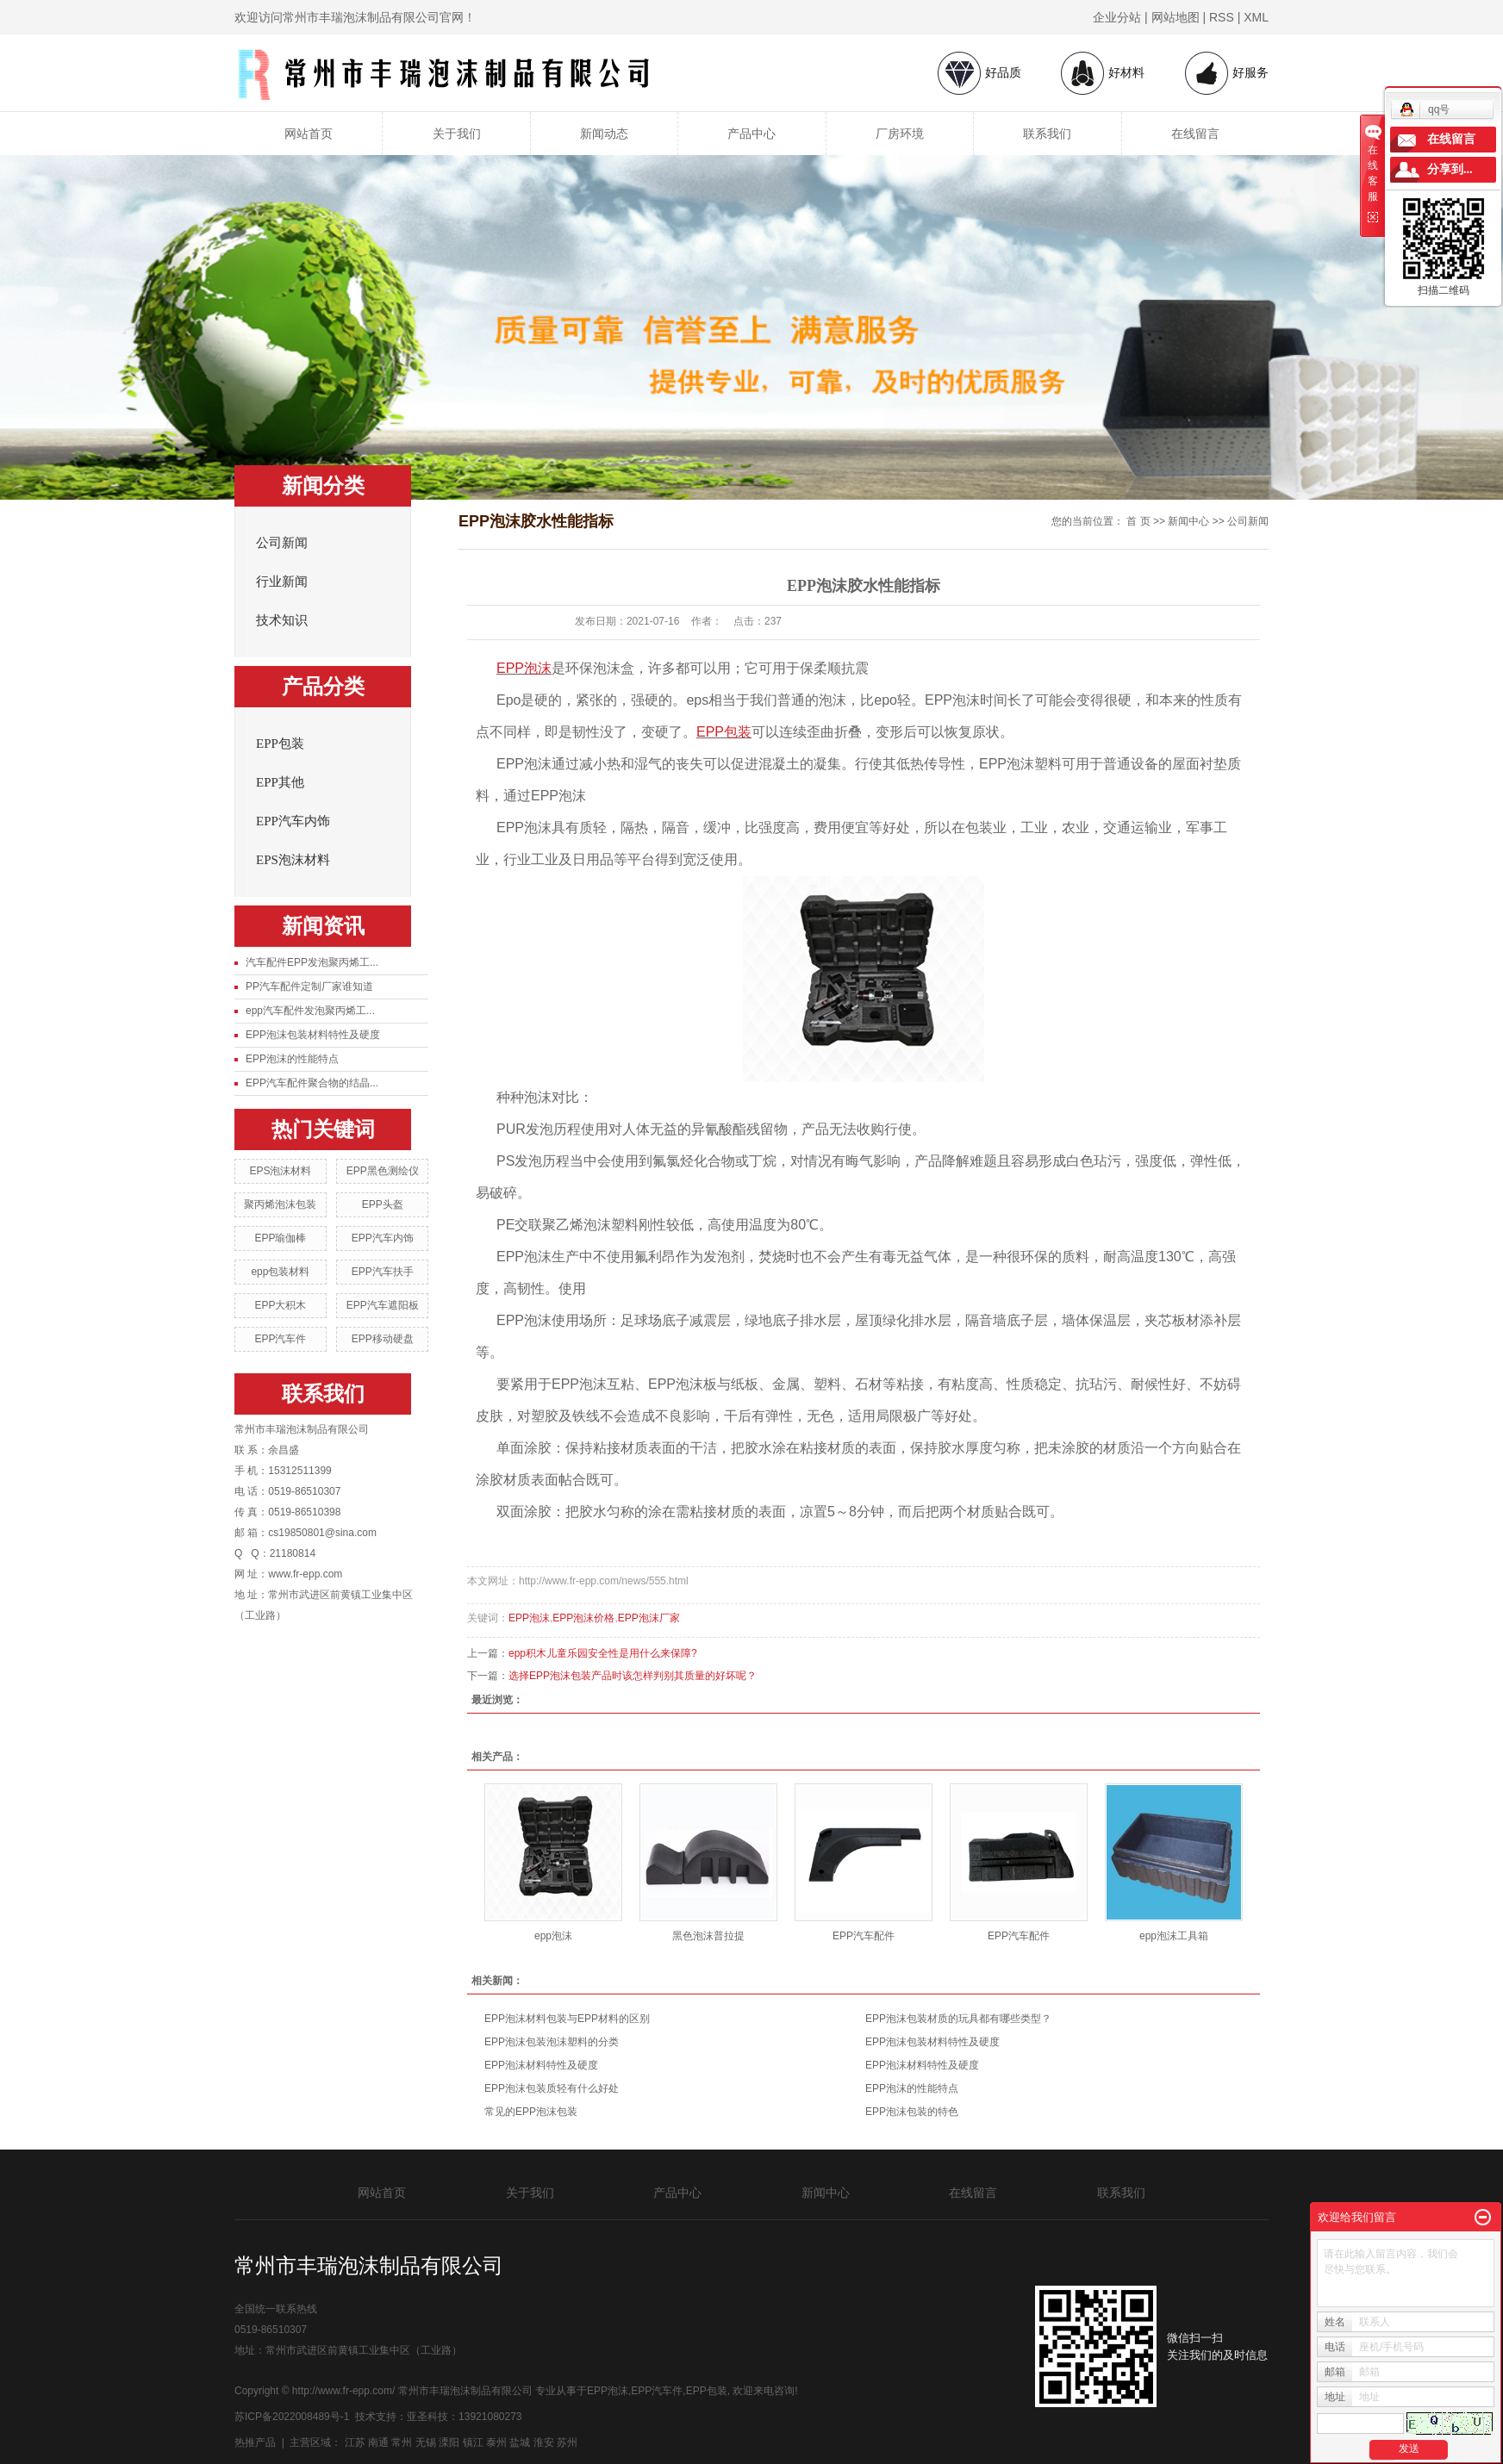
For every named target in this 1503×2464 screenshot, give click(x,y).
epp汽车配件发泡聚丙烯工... (310, 1011)
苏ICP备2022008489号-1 (291, 2417)
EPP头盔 (382, 1204)
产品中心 (751, 133)
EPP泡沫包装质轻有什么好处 (551, 2088)
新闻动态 (604, 133)
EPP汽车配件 (864, 1936)
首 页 (1138, 521)
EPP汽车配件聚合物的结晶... (312, 1083)
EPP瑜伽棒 (280, 1238)
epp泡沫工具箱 (1173, 1936)
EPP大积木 (280, 1305)
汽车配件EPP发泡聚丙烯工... (312, 962)
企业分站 (1117, 17)
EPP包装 (280, 743)
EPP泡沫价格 (583, 1618)
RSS (1221, 17)
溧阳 (449, 2442)
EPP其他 (280, 782)
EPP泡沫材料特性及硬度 (541, 2065)
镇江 (473, 2442)
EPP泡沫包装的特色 (911, 2112)
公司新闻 (282, 543)
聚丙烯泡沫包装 (280, 1204)
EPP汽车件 (280, 1339)
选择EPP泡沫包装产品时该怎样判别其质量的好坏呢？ (632, 1676)
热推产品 (255, 2442)
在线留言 (1195, 133)
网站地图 (1175, 17)
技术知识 (282, 620)
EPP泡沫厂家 (649, 1618)
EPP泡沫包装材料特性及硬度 (313, 1035)
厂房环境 (900, 133)
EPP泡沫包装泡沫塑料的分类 (551, 2042)
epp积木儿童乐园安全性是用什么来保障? (602, 1653)
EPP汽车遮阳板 (382, 1305)
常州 (401, 2442)
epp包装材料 (280, 1272)
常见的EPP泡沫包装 (530, 2112)
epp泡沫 (553, 1936)
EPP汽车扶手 (383, 1272)
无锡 (425, 2442)
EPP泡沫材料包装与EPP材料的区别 (567, 2019)
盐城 (519, 2442)
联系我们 (1047, 133)
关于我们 (457, 133)
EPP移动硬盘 (383, 1339)
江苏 (355, 2442)
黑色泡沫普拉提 (708, 1936)
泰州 (496, 2442)
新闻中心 (1188, 521)
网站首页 (308, 133)
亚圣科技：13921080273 (464, 2417)
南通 (378, 2442)
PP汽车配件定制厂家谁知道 (309, 986)
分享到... (1450, 169)
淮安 (543, 2442)
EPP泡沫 (529, 1618)
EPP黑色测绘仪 (382, 1171)
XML (1256, 17)
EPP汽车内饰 (293, 821)
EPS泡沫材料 (293, 860)
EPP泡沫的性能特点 (292, 1059)
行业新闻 (282, 581)
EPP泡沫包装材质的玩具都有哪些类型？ (958, 2019)
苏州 (567, 2442)
